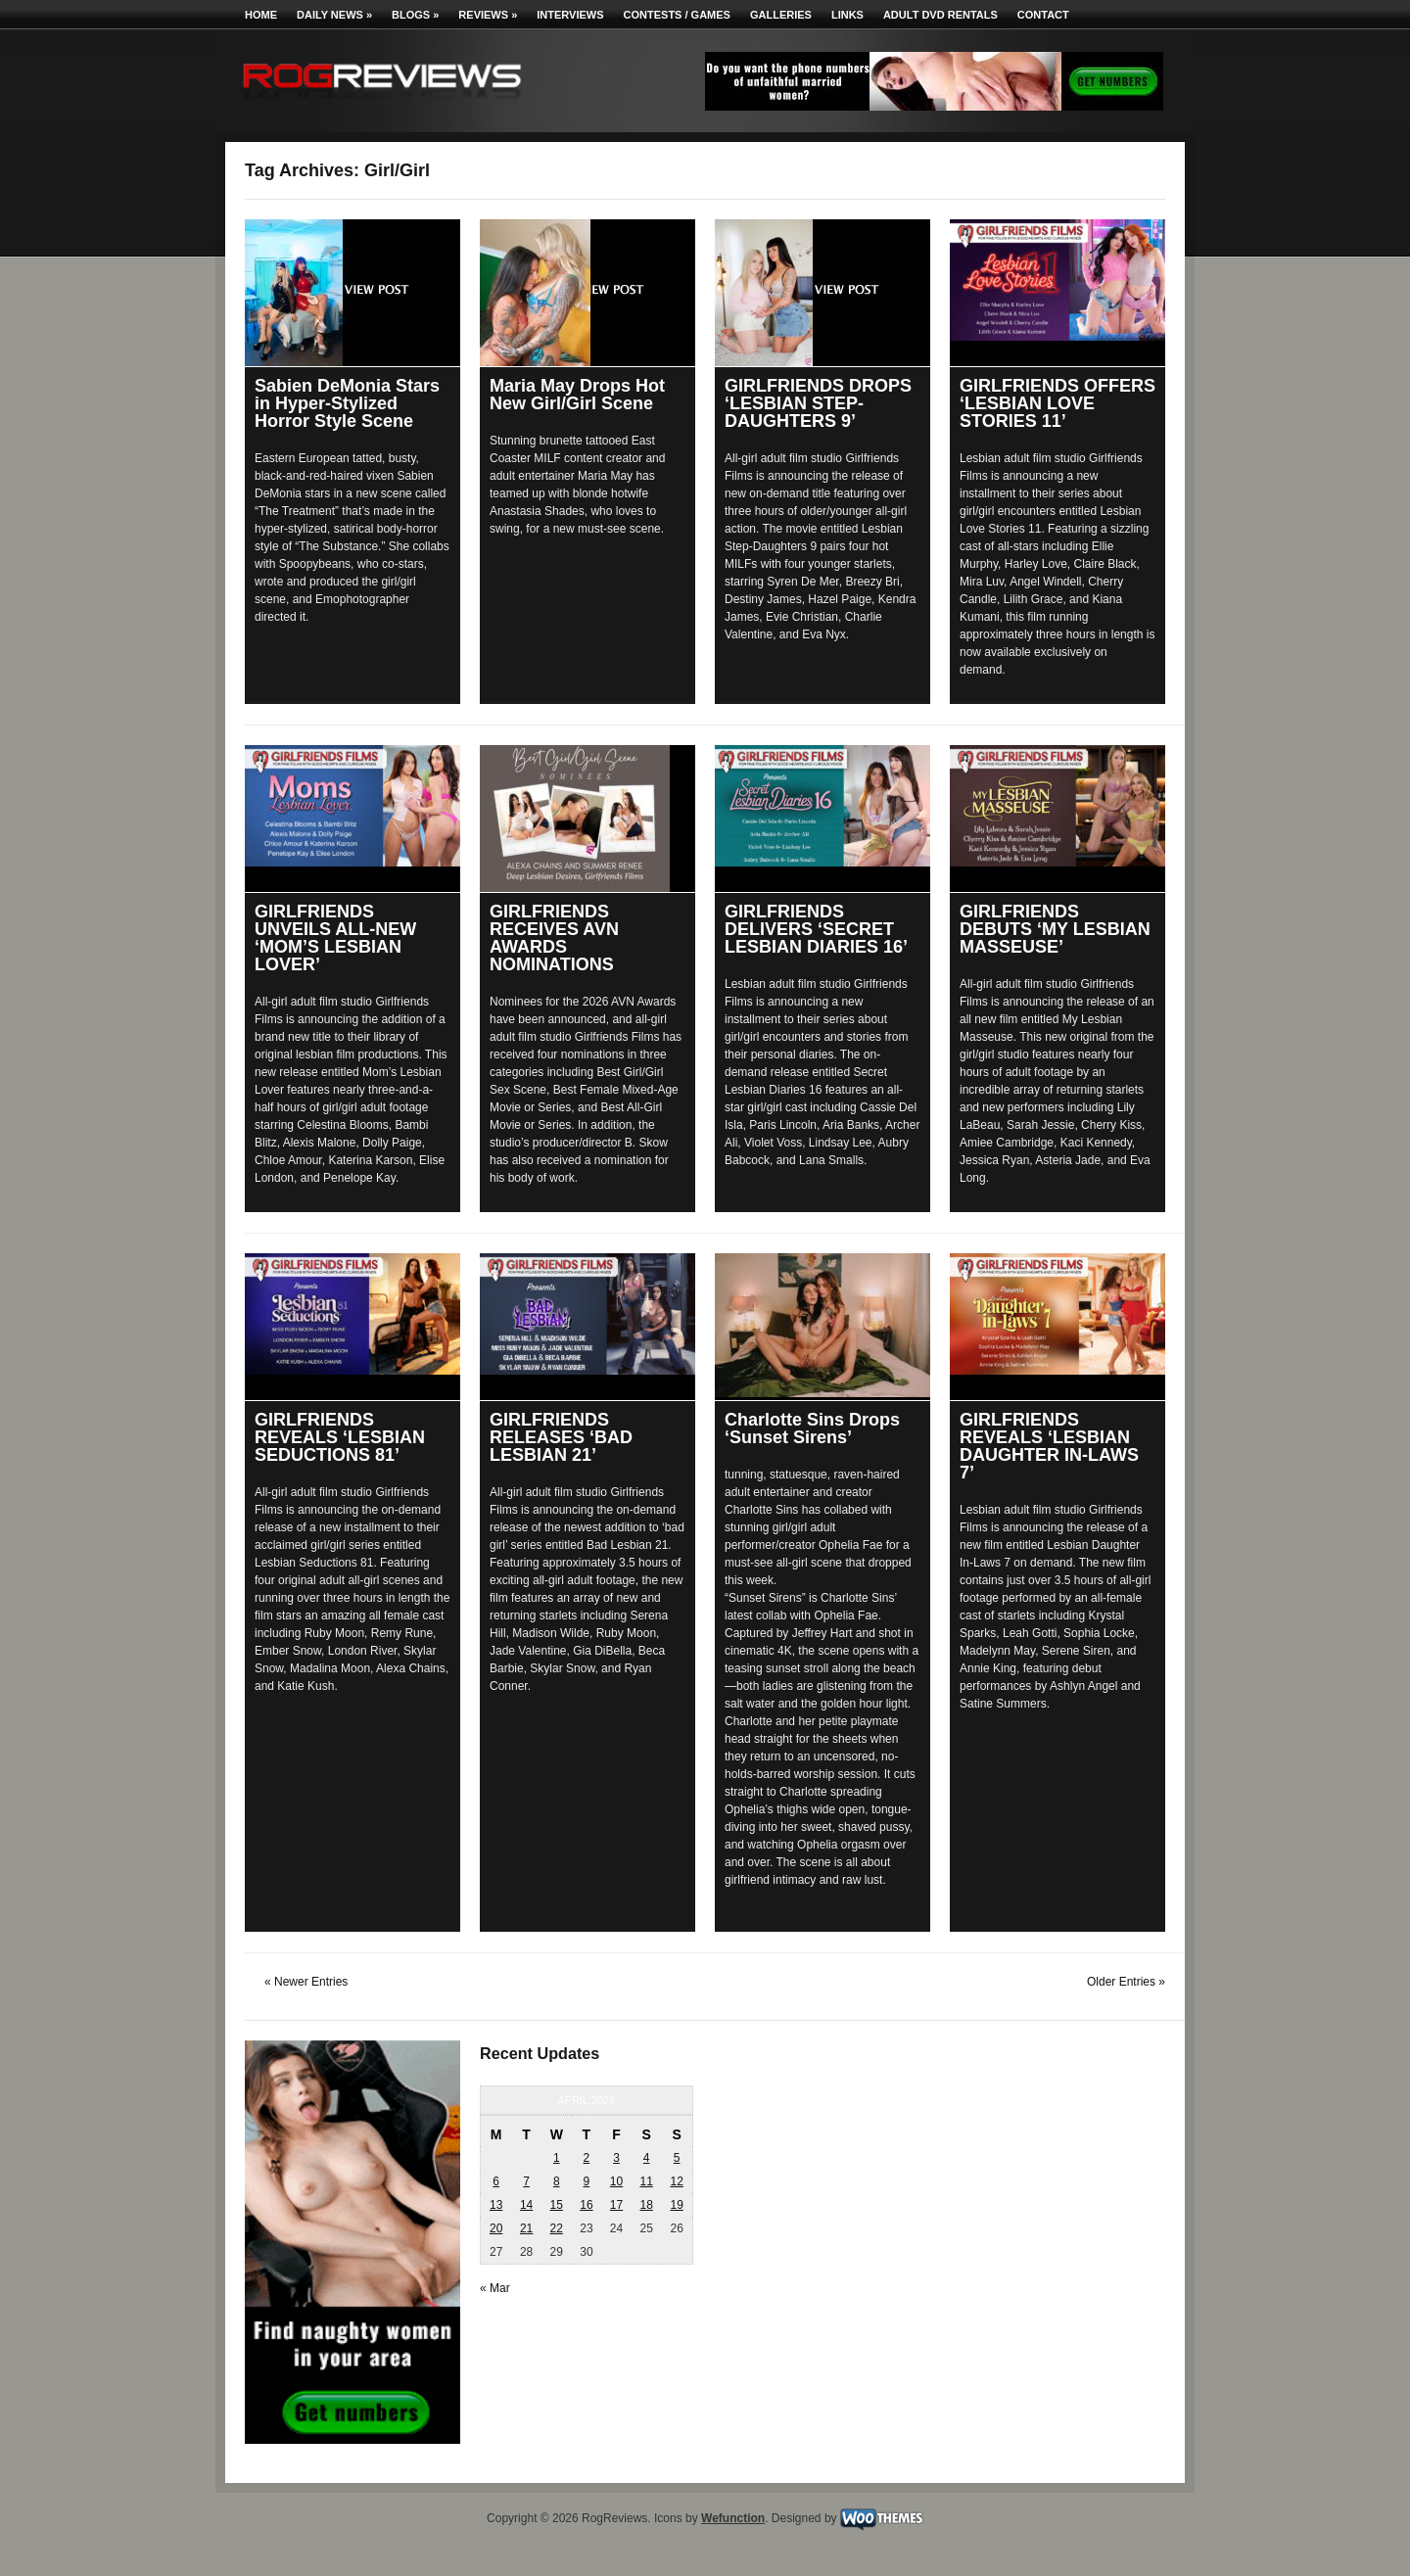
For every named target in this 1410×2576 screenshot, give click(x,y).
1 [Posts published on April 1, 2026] (556, 2158)
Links (847, 15)
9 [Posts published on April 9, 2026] (587, 2181)
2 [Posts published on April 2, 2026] (587, 2158)
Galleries (781, 15)
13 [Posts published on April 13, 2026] (496, 2205)
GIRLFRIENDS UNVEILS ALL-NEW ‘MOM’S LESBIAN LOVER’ (335, 938)
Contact (1043, 15)
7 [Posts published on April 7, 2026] (526, 2181)
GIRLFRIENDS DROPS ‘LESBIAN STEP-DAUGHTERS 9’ (818, 403)
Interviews (570, 15)
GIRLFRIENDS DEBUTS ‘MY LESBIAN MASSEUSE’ (1055, 929)
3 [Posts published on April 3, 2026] (616, 2158)
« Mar (495, 2288)
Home (261, 15)
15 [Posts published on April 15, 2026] (556, 2205)
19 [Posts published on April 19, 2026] (676, 2205)
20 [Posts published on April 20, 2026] (496, 2228)
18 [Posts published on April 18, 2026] (645, 2205)
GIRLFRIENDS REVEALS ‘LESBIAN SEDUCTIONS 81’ (340, 1437)
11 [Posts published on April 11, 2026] (645, 2181)
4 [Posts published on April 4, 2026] (646, 2158)
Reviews (487, 15)
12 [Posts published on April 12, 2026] (676, 2181)
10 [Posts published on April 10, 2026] (616, 2181)
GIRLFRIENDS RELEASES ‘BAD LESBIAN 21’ (561, 1437)
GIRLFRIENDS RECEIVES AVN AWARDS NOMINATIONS (554, 938)
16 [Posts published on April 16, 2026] (586, 2205)
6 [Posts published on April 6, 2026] (496, 2181)
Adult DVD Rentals (940, 15)
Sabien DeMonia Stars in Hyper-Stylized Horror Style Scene (347, 403)
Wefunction (733, 2518)
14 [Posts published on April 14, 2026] (526, 2205)
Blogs (415, 15)
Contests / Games (677, 15)
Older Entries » (1126, 1982)
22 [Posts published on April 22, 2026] (556, 2228)
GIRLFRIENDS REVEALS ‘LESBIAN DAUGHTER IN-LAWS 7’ (1049, 1446)
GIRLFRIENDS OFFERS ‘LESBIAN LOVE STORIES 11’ (1057, 403)
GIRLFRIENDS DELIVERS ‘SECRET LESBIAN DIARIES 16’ (816, 929)
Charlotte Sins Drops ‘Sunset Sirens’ (812, 1428)
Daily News (334, 15)
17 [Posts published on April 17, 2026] (616, 2205)
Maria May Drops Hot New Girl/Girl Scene (577, 394)
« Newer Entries (306, 1982)
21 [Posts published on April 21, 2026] (526, 2228)
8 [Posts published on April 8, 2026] (556, 2181)
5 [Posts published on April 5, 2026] (677, 2158)
